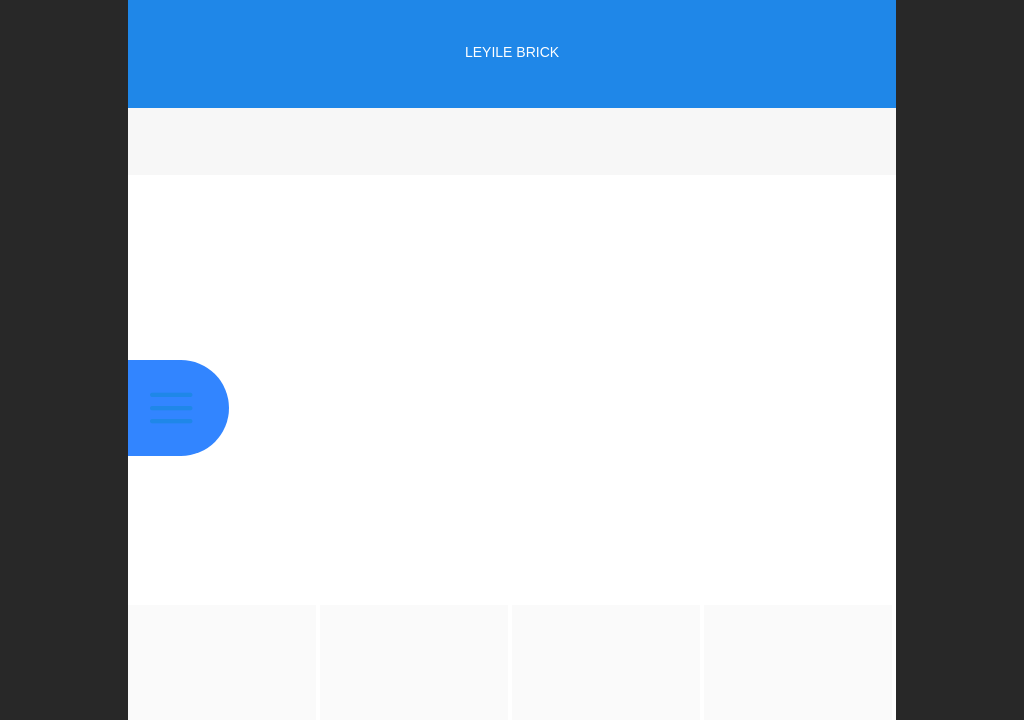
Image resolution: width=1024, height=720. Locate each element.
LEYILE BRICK (512, 52)
